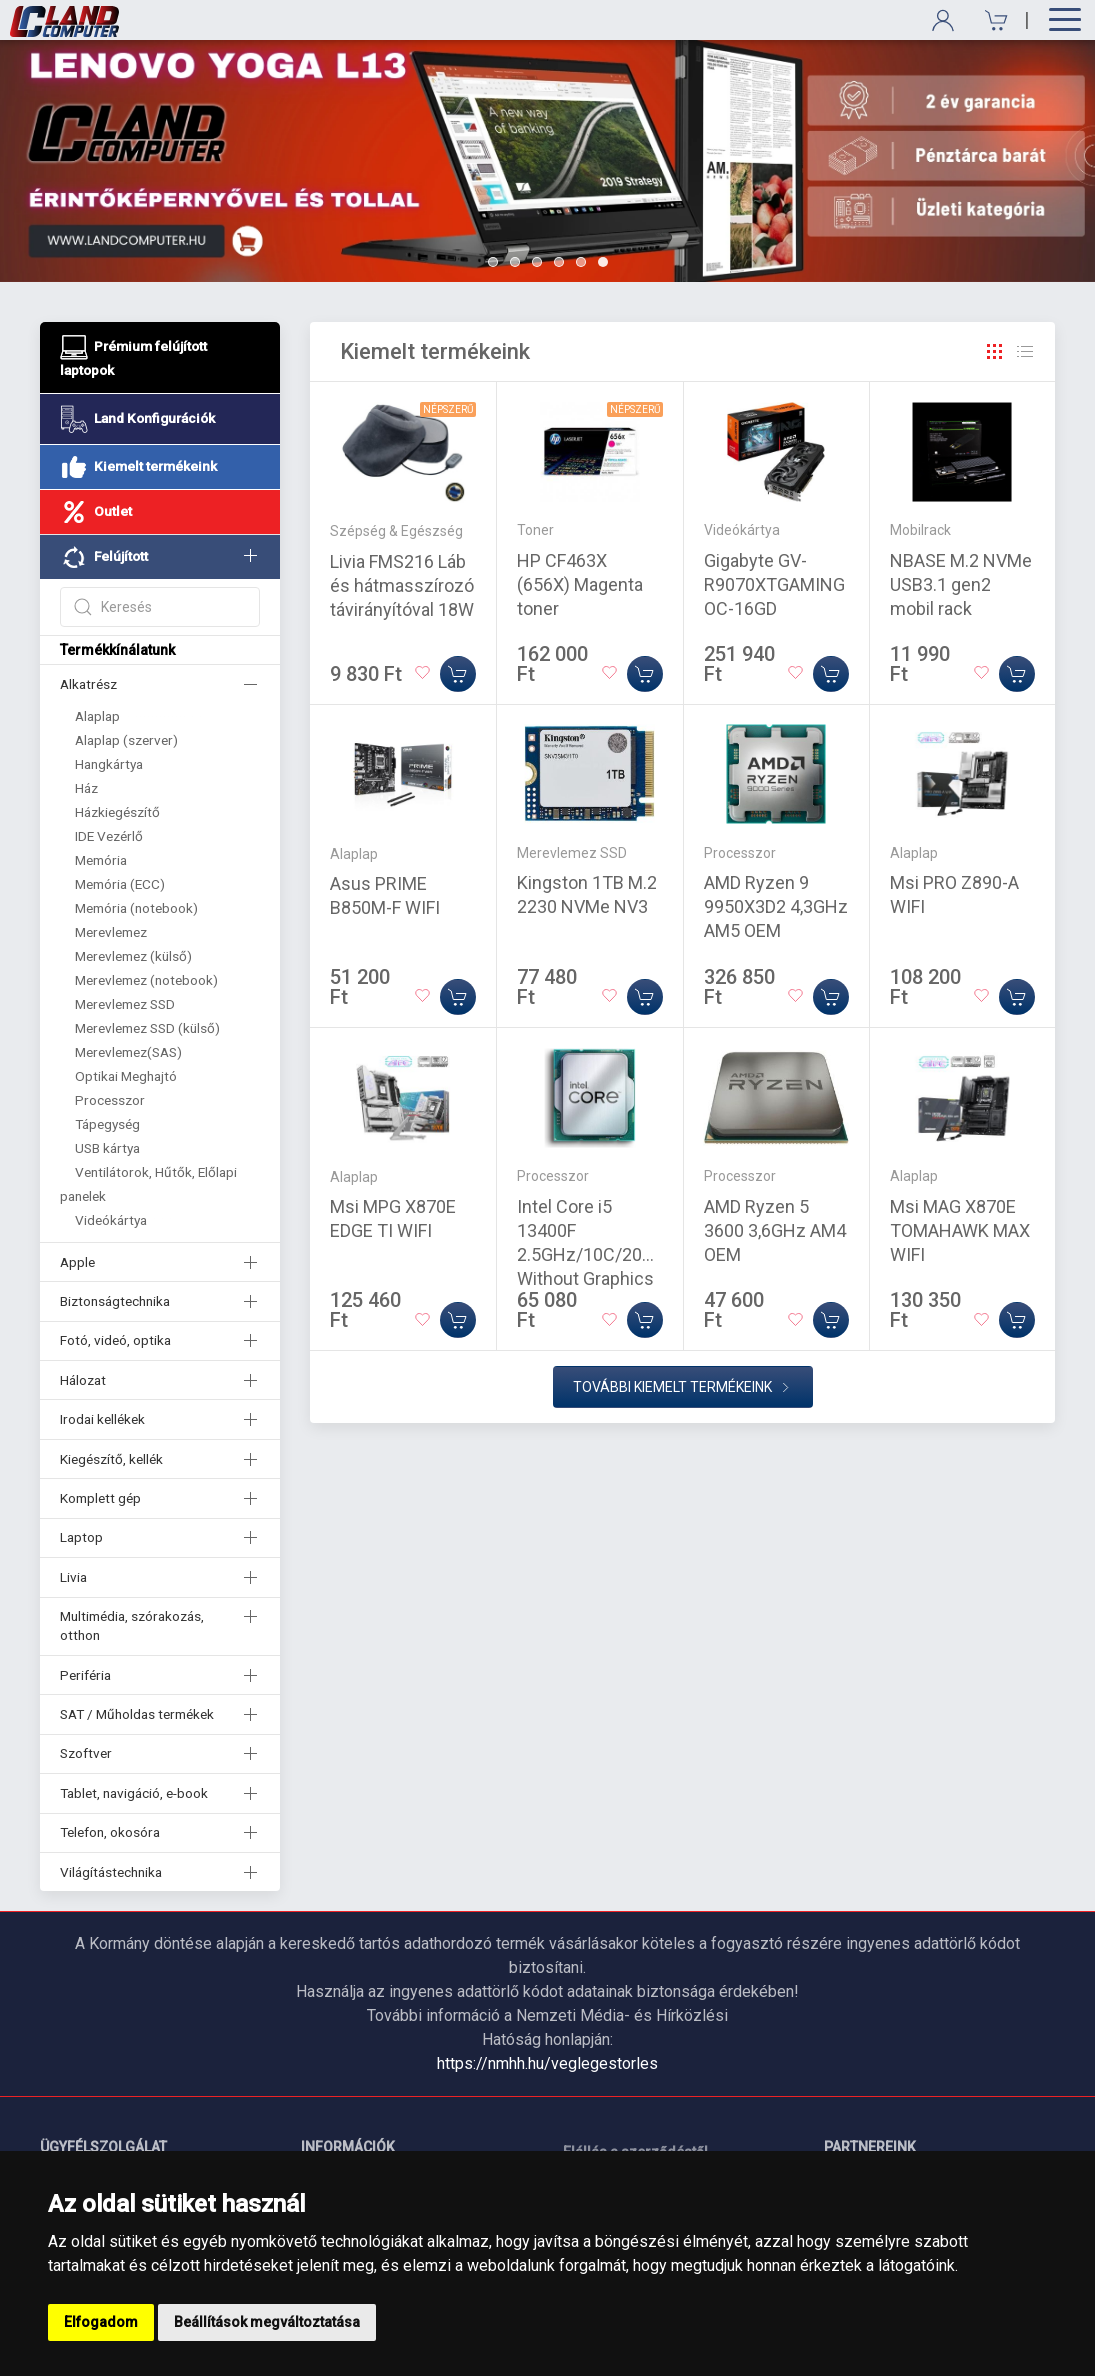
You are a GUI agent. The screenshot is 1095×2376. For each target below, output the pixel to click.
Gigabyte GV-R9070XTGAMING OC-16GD (774, 584)
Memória (101, 860)
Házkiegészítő (117, 812)
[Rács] (995, 352)
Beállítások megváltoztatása (267, 2322)
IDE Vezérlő (109, 836)
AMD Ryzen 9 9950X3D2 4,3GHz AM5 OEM (776, 906)
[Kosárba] (458, 674)
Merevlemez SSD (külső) (147, 1028)
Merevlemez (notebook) (146, 980)
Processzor (110, 1100)
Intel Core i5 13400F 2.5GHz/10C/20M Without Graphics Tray (587, 1254)
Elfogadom (101, 2322)
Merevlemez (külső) (133, 956)
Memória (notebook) (136, 908)
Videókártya (111, 1220)
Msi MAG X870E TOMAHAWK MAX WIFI (960, 1230)
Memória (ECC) (120, 884)
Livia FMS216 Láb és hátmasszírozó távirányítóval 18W (402, 585)
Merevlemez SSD (125, 1004)
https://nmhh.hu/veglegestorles (547, 2063)
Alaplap (97, 716)
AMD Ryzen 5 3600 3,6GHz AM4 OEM (775, 1230)
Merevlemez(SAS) (128, 1052)
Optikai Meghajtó (126, 1076)
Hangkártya (109, 764)
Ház (86, 788)
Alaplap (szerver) (126, 740)
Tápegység (107, 1124)
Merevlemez (111, 932)
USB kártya (107, 1148)
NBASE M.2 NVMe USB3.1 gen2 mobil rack (961, 584)
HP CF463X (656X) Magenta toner (580, 584)
